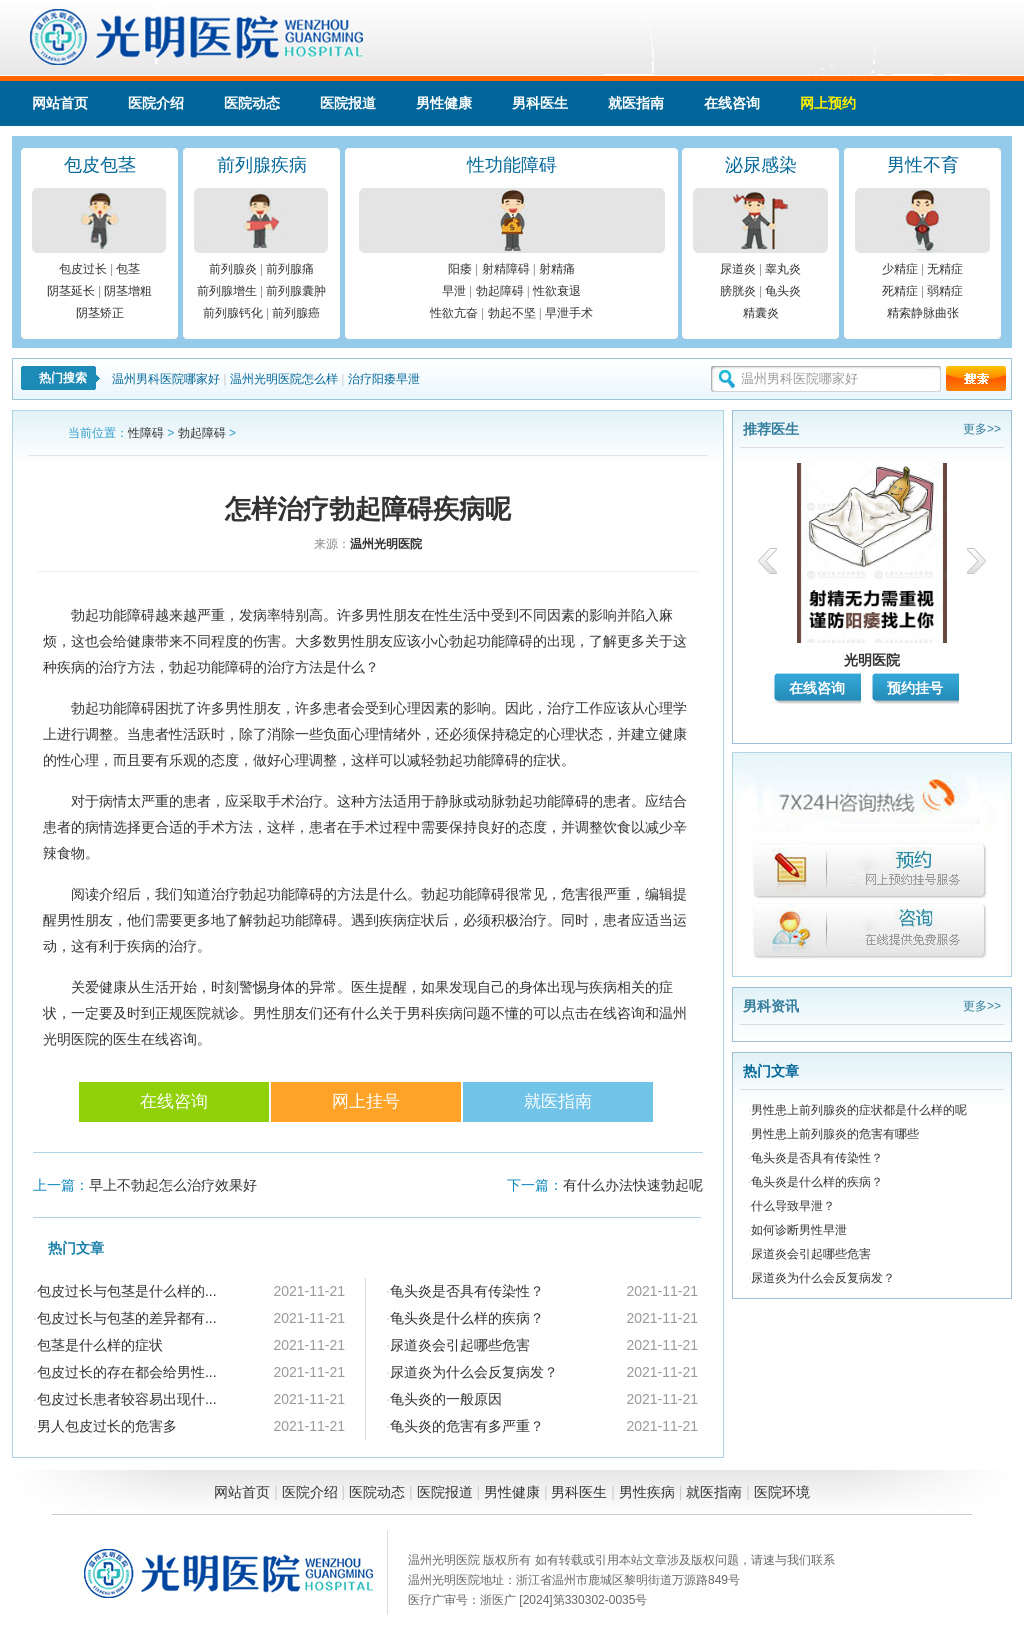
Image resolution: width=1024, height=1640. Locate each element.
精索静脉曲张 (923, 313)
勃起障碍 (500, 291)
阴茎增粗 (128, 291)
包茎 (128, 269)
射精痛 (557, 269)
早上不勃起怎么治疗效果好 (173, 1185)
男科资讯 (771, 1006)
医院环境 (782, 1492)
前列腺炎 (233, 269)
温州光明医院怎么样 (284, 379)
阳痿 (460, 269)
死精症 (900, 291)
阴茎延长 (71, 291)
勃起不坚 (512, 313)
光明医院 (872, 660)
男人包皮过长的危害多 (107, 1426)
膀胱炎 (738, 291)
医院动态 (252, 103)
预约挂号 (915, 688)
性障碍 (146, 433)
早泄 (454, 291)
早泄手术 (569, 313)
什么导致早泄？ (793, 1206)
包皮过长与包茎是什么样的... (127, 1291)
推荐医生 (771, 429)
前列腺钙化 (233, 313)
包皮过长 (83, 269)
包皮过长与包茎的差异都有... (127, 1318)
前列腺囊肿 (296, 291)
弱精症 (945, 291)
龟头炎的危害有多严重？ (467, 1426)
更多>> (982, 429)
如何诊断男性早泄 (799, 1230)
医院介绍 (156, 103)
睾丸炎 (783, 269)
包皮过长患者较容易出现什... (127, 1399)
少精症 (900, 269)
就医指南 (636, 103)
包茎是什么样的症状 (100, 1345)
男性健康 (444, 103)
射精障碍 (506, 269)
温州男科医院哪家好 (166, 379)
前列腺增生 (227, 291)
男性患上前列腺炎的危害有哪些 (835, 1134)
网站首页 (60, 103)
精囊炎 (761, 313)
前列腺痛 (290, 269)
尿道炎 (738, 269)
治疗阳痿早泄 (384, 379)
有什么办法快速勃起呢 (633, 1185)
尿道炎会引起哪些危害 (460, 1345)
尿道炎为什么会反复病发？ (474, 1372)
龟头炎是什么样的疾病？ (467, 1318)
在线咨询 (732, 103)
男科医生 (540, 103)
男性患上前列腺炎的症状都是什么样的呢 (859, 1110)
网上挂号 (366, 1101)
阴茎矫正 (100, 313)
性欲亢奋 (454, 313)
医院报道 (348, 103)
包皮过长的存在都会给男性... (127, 1372)
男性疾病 (647, 1492)
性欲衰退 (557, 291)
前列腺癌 (296, 313)
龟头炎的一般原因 (446, 1399)
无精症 (945, 269)
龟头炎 (783, 291)
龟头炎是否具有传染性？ (467, 1291)
